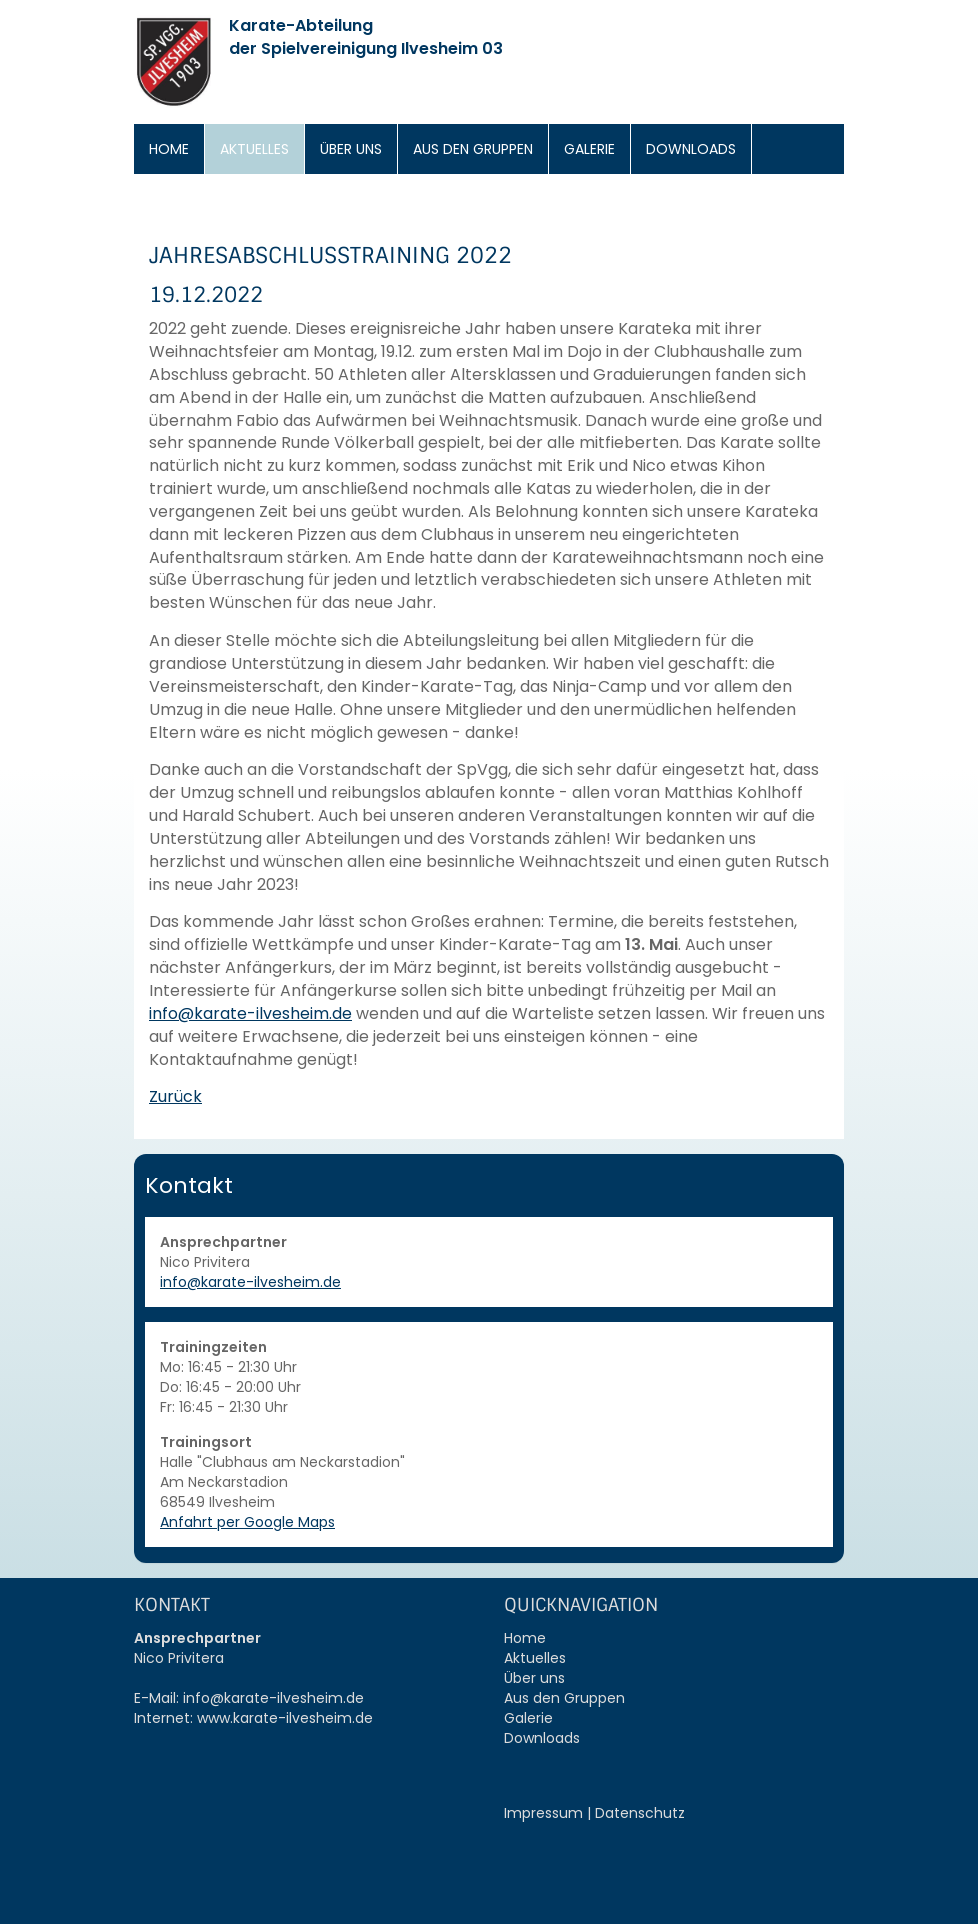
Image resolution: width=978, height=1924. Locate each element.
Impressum (543, 1813)
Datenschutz (640, 1813)
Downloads (691, 149)
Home (169, 149)
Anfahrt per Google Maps (247, 1522)
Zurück (175, 1096)
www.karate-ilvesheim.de (285, 1718)
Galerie (589, 149)
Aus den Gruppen (473, 149)
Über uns (351, 149)
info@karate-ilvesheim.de (250, 1013)
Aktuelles (254, 149)
